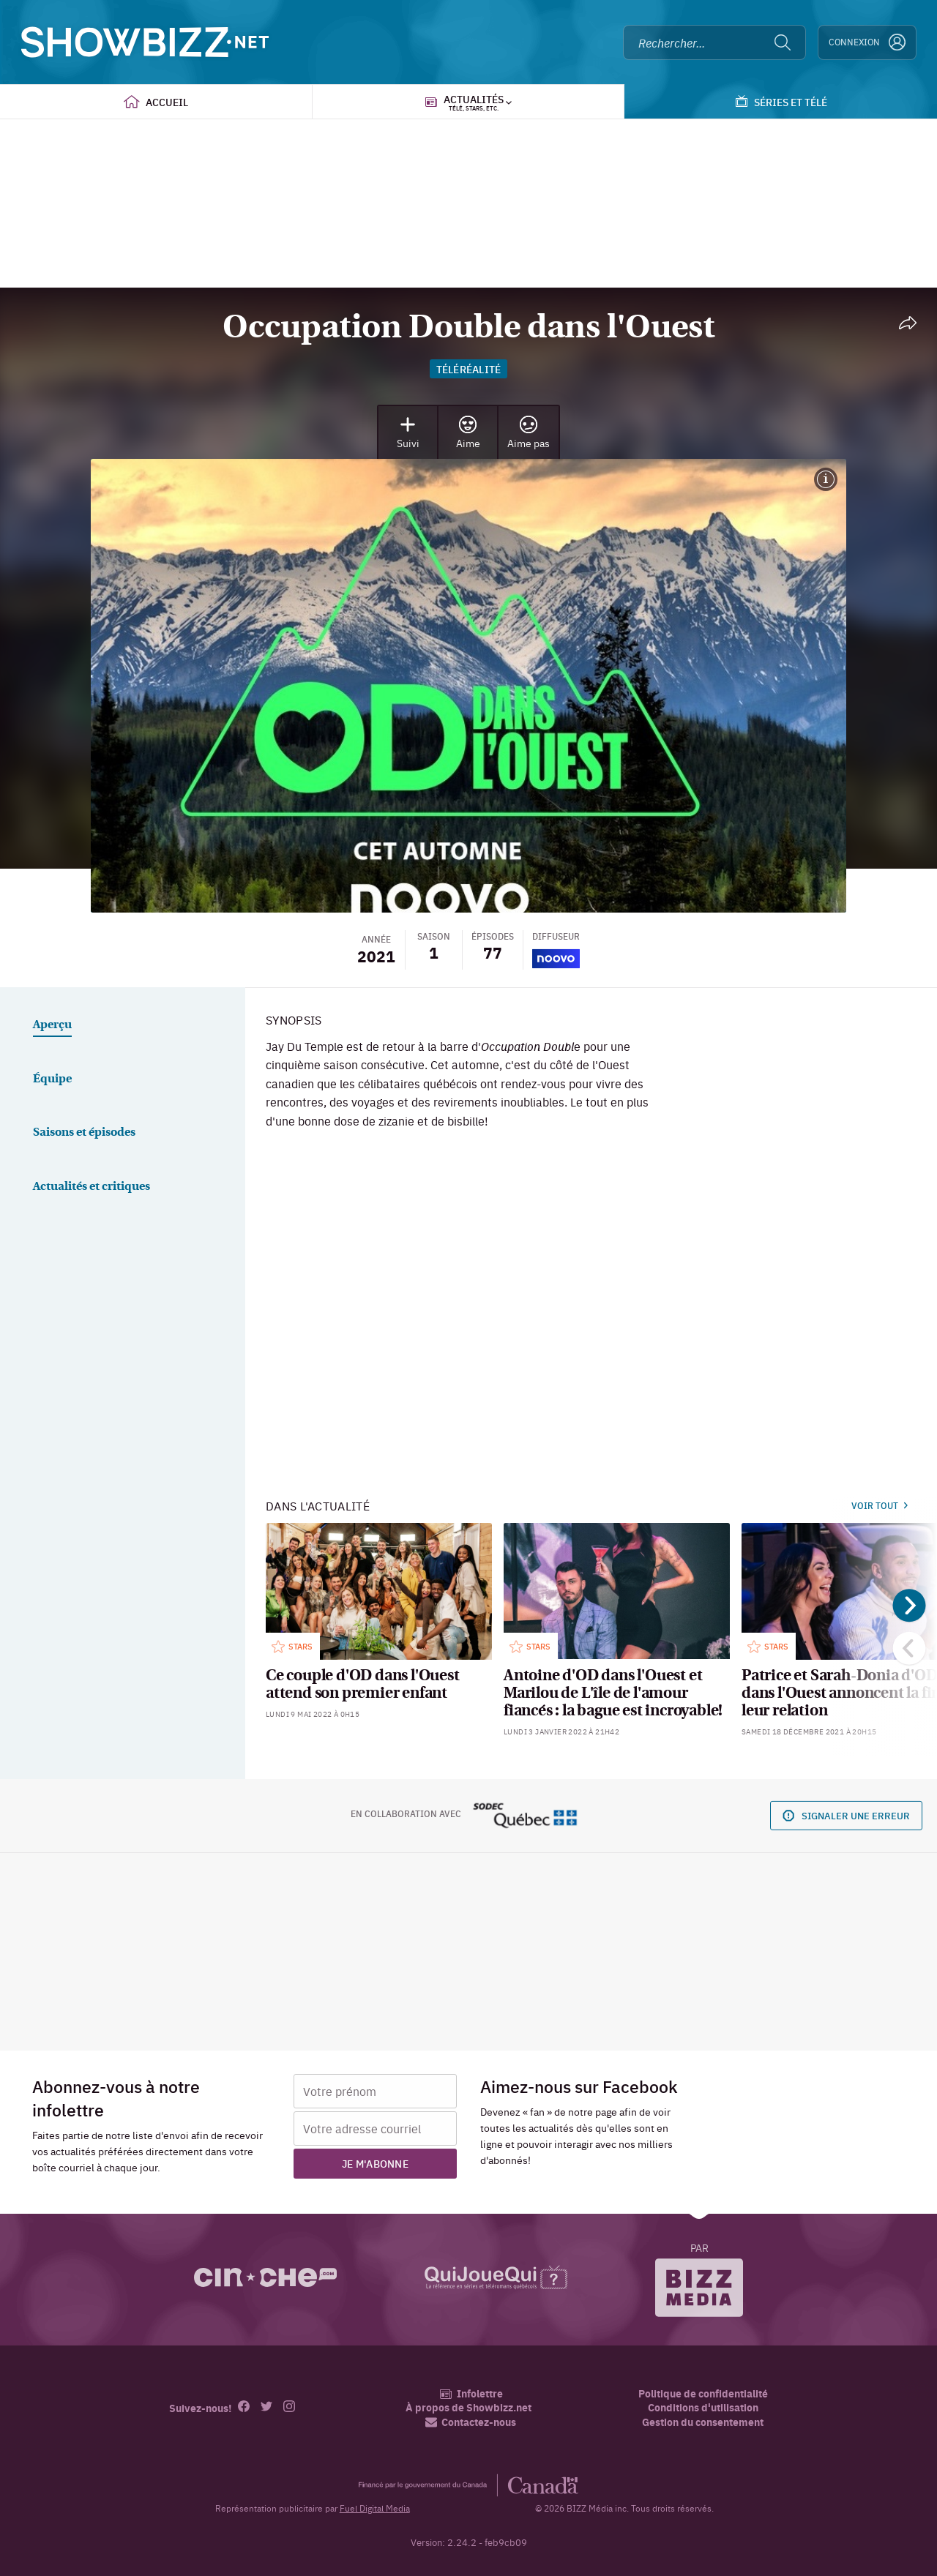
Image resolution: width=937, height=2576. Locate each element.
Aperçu (52, 1025)
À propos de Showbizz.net (468, 2407)
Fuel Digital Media (375, 2508)
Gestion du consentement (703, 2421)
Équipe (52, 1079)
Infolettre (471, 2393)
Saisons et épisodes (84, 1133)
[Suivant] (909, 1605)
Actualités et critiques (91, 1187)
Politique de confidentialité (703, 2393)
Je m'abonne (375, 2163)
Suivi (408, 433)
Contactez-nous (470, 2422)
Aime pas (528, 433)
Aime (468, 433)
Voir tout (879, 1505)
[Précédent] (909, 1647)
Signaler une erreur (846, 1815)
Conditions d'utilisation (703, 2407)
